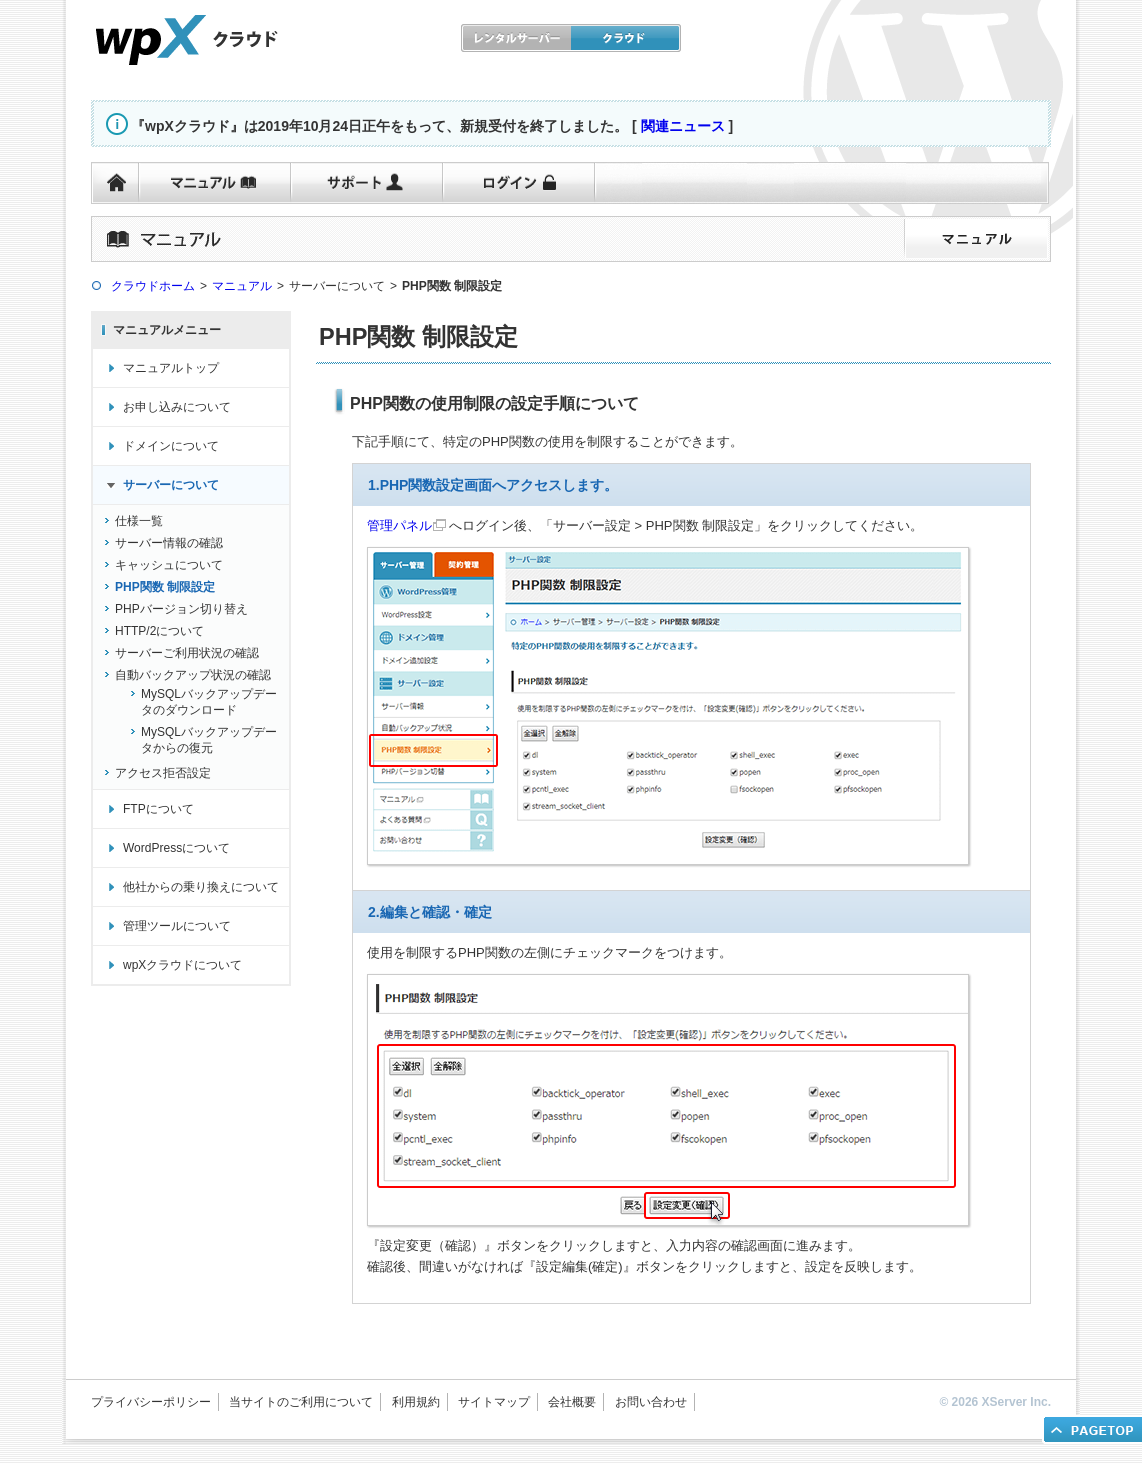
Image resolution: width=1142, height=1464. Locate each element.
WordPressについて (176, 848)
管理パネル (399, 525)
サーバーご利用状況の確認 (187, 653)
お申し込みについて (177, 407)
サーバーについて (171, 485)
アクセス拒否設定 (163, 773)
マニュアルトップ (171, 368)
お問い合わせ (651, 1402)
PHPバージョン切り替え (181, 609)
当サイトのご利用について (301, 1402)
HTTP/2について (159, 631)
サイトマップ (494, 1402)
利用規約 (416, 1402)
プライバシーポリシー (151, 1402)
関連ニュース (683, 126)
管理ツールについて (177, 926)
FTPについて (158, 809)
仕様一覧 (139, 521)
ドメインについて (171, 446)
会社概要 (572, 1402)
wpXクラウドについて (182, 965)
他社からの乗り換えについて (201, 887)
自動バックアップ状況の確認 (193, 675)
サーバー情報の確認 (169, 543)
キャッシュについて (169, 565)
